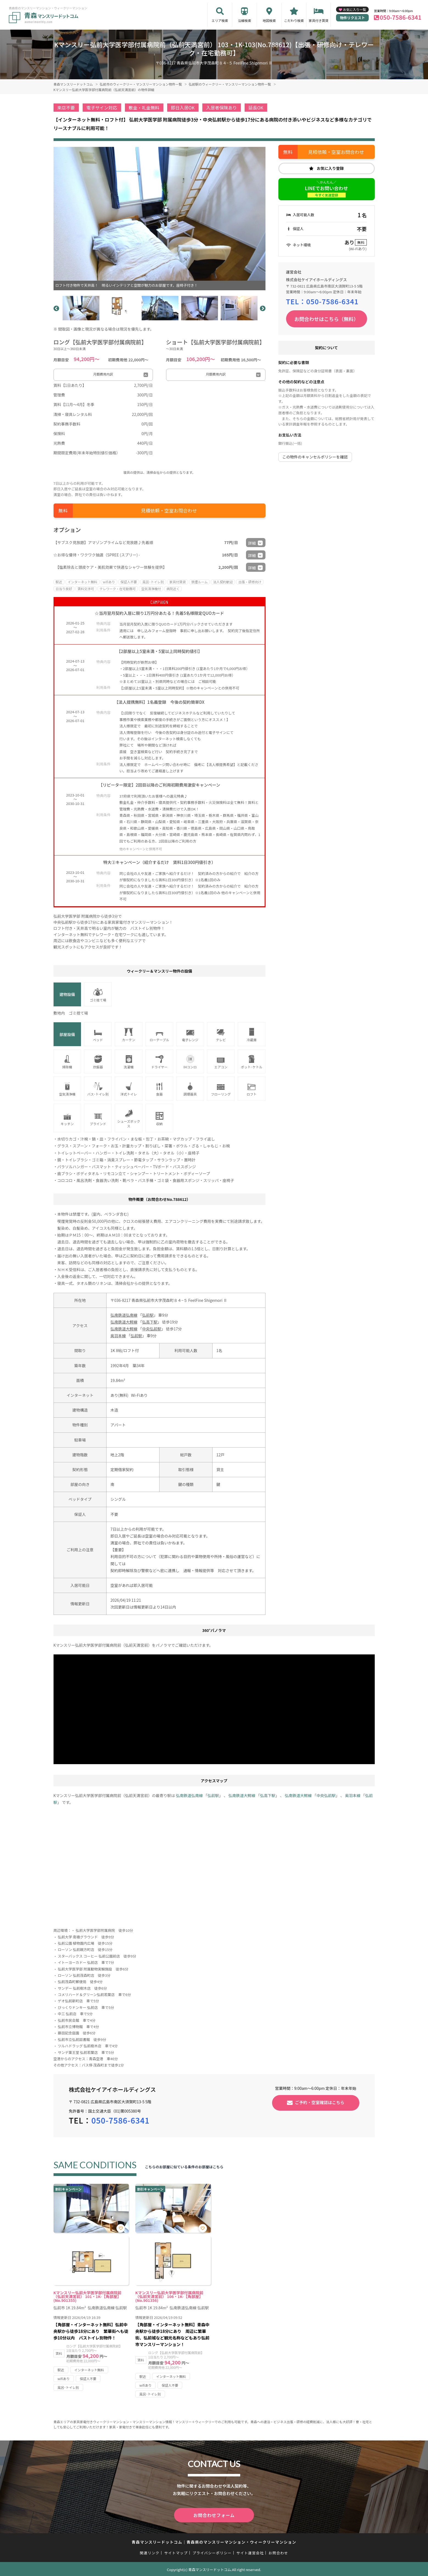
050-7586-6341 (400, 17)
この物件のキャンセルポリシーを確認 (315, 457)
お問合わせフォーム (214, 2514)
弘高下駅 (149, 1322)
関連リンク (150, 2552)
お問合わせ (278, 2552)
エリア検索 (220, 20)
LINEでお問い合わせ (326, 191)
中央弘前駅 (151, 1328)
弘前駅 (147, 1315)
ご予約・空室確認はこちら (319, 2102)
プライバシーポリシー (212, 2552)
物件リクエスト (352, 17)
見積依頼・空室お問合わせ (169, 510)
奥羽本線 (118, 1335)
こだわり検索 (294, 20)
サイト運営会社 (250, 2552)
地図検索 (269, 20)
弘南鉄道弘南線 (123, 1315)
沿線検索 (244, 20)
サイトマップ (176, 2552)
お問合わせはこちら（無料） (326, 318)
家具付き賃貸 (318, 20)
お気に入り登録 (330, 168)
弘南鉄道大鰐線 (123, 1322)
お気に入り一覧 (354, 9)
